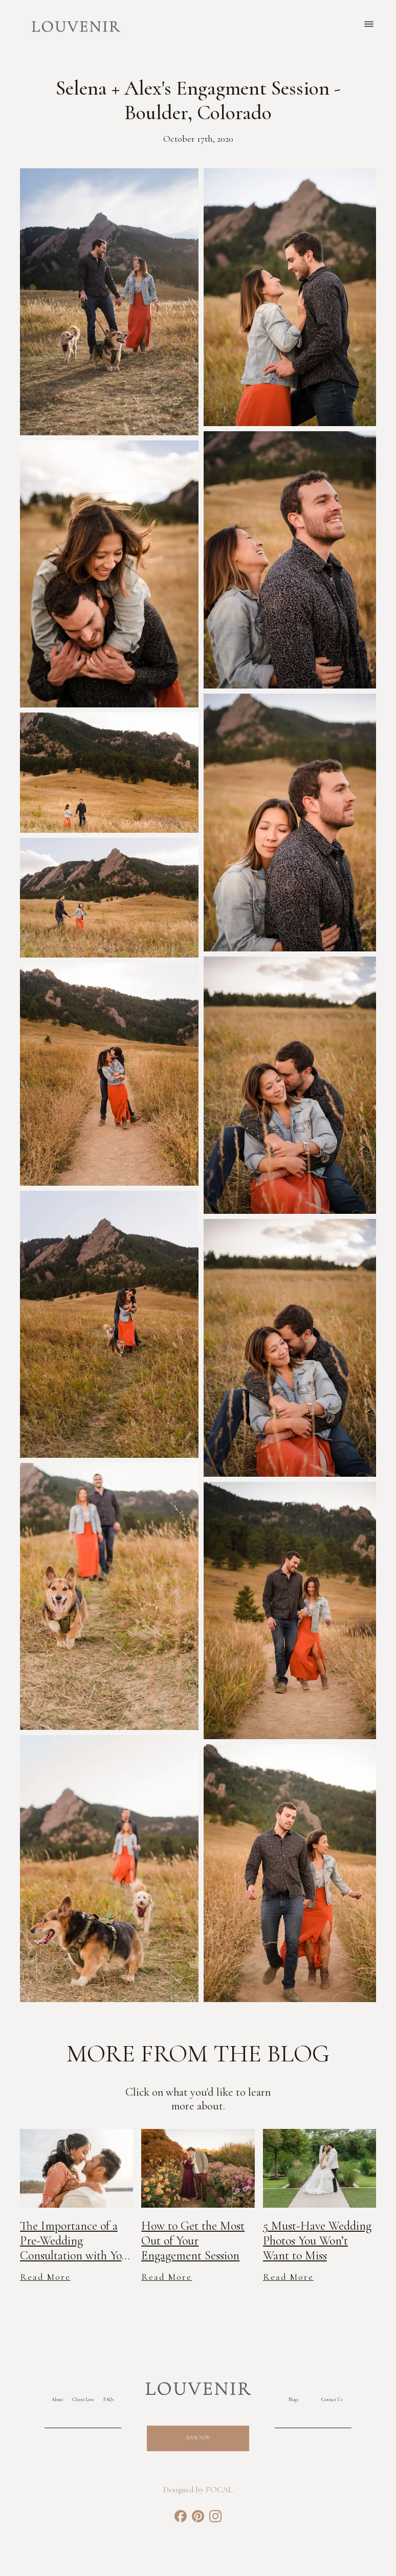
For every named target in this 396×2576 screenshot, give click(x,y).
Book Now (198, 2438)
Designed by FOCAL (198, 2489)
